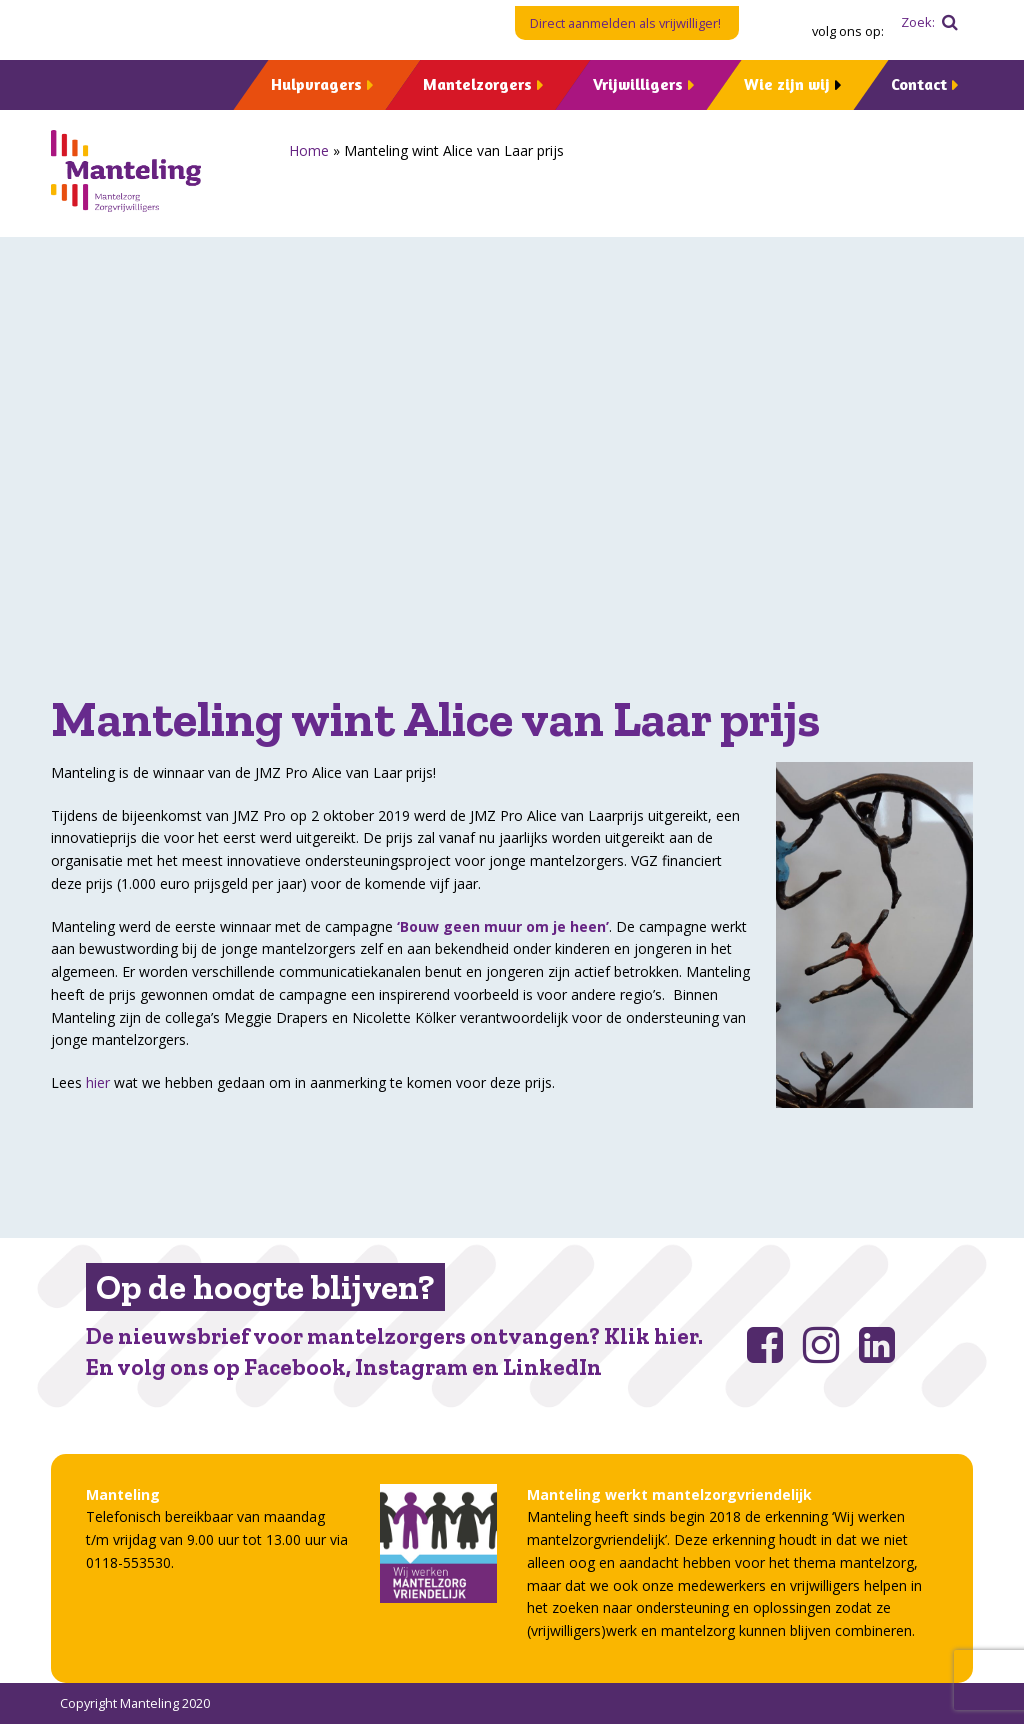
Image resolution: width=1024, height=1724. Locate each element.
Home (309, 150)
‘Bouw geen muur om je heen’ (503, 926)
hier (98, 1082)
